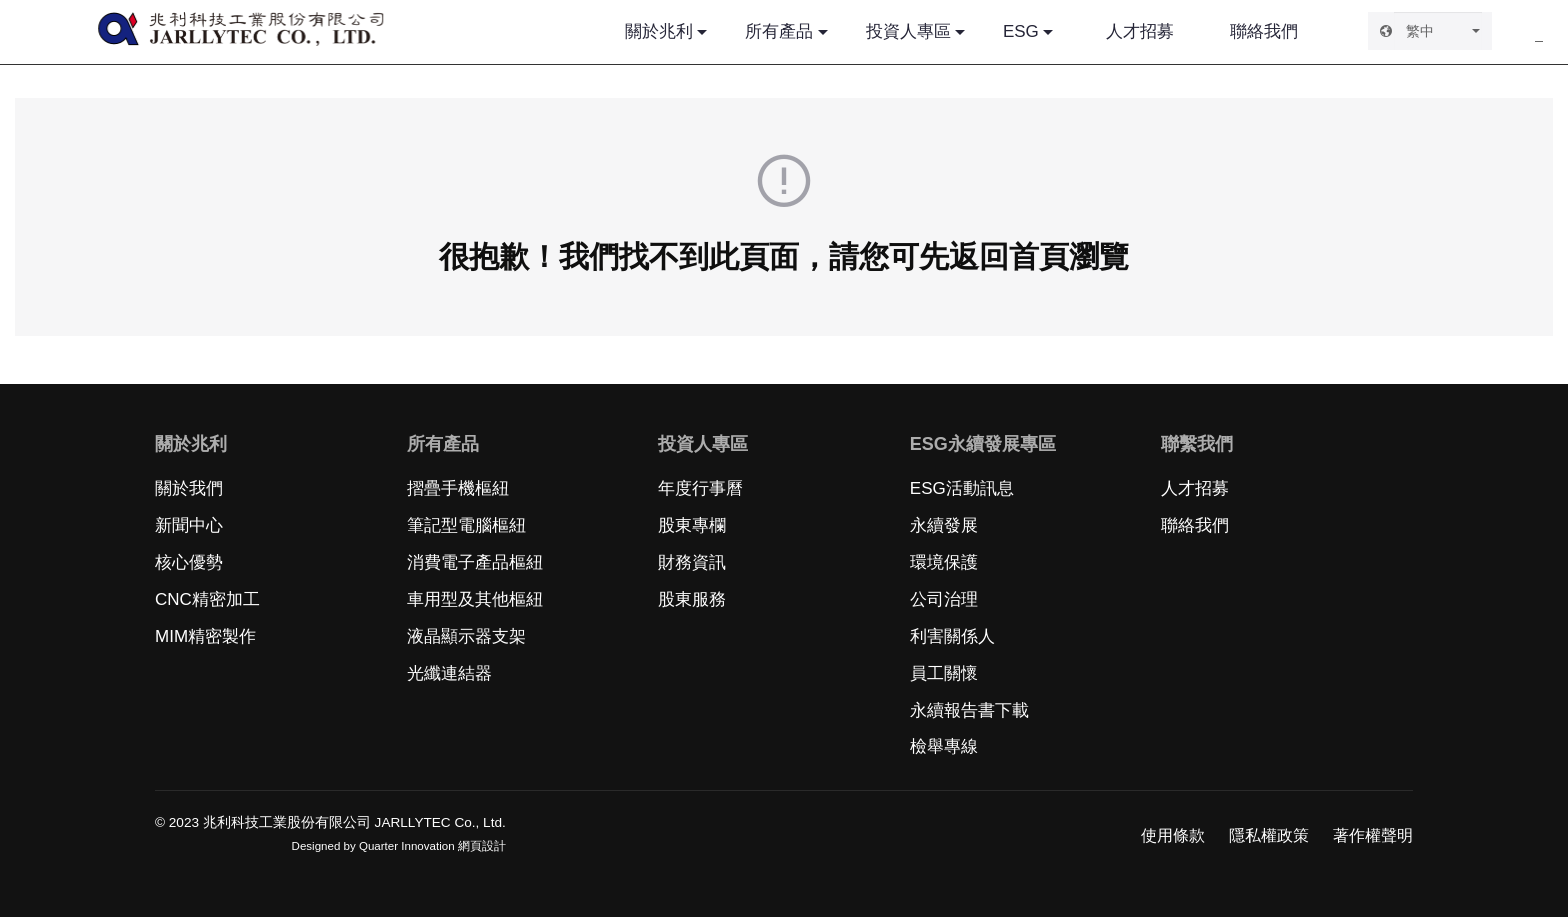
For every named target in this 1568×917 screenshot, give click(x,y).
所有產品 (779, 31)
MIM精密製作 (205, 636)
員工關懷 (944, 673)
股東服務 (692, 599)
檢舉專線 (944, 746)
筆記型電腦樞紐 (466, 525)
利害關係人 (952, 636)
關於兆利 (659, 31)
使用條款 (1173, 835)
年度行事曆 (700, 488)
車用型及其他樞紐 (475, 599)
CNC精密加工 (207, 599)
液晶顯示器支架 (466, 636)
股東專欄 (692, 525)
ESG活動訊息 (962, 488)
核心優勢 (189, 562)
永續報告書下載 (969, 710)
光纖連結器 (449, 673)
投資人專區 (908, 31)
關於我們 (189, 488)
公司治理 (944, 599)
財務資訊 (692, 562)
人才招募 (1140, 31)
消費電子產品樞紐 (475, 562)
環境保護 (944, 562)
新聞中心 (189, 525)
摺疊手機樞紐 (458, 488)
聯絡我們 (1264, 31)
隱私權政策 (1269, 835)
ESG (1021, 31)
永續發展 (944, 525)
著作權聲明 (1373, 835)
